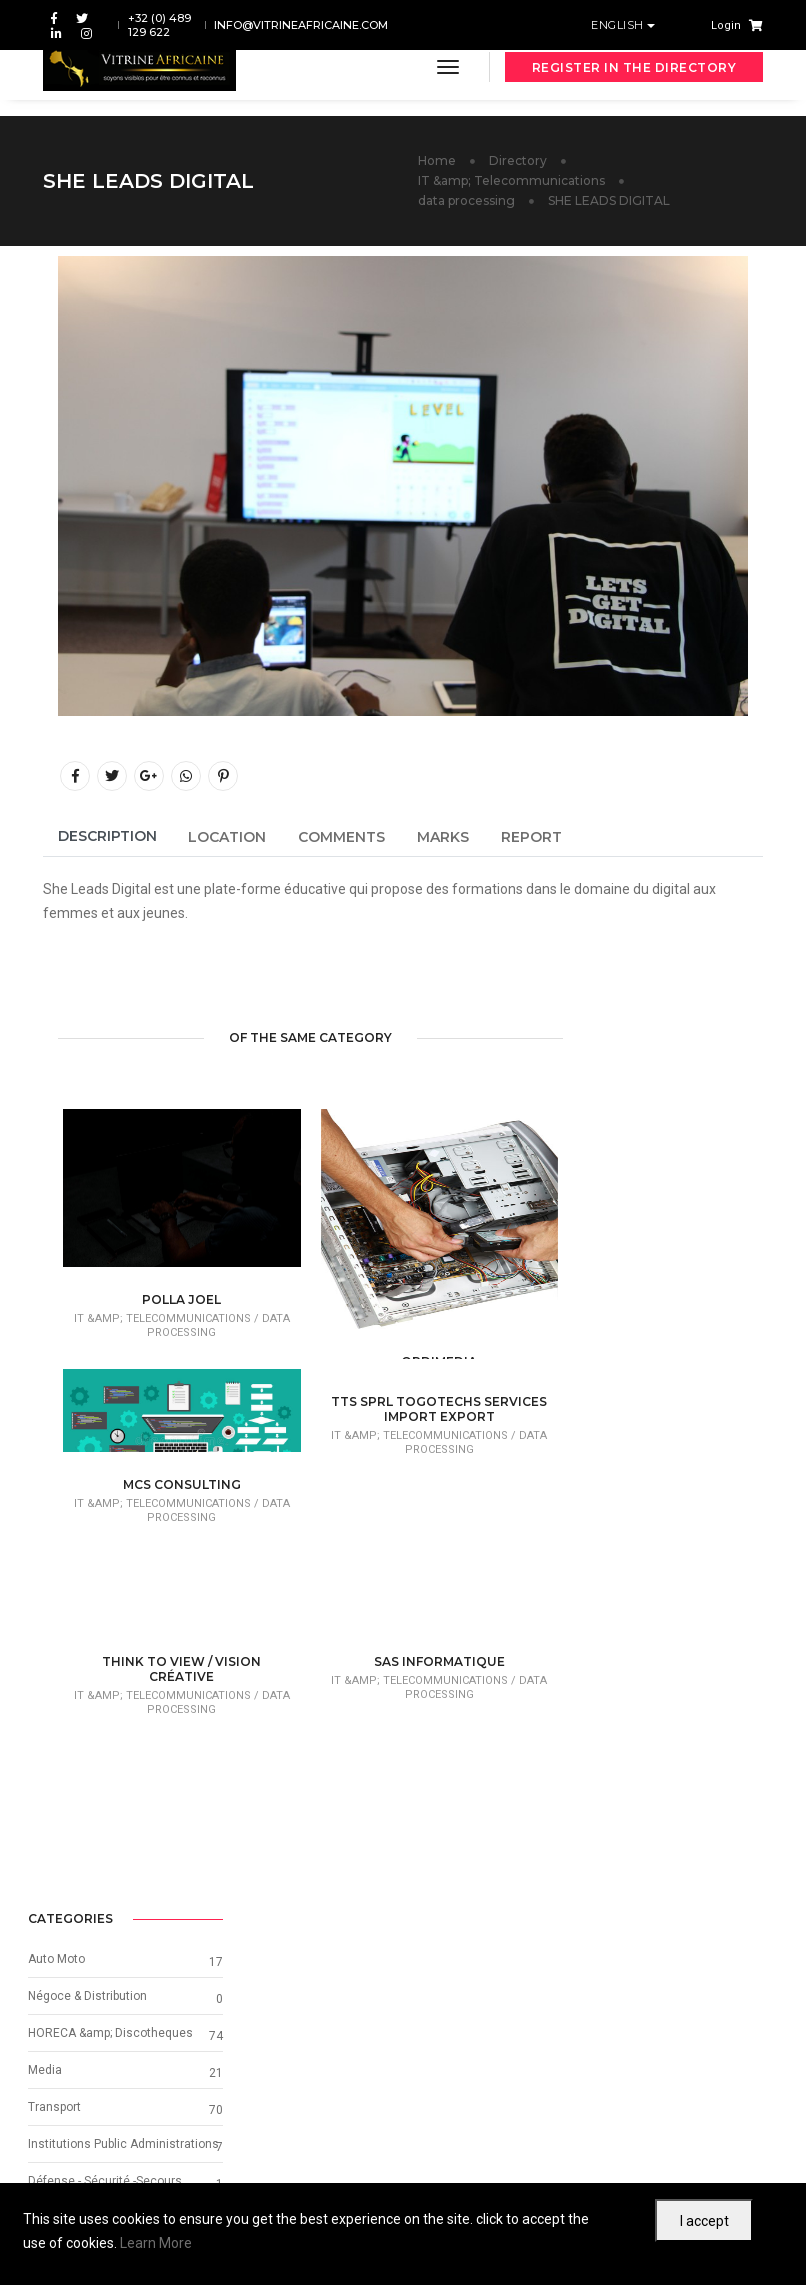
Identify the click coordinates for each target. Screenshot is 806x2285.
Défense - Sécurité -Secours (668, 1268)
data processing (466, 200)
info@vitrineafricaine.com (301, 25)
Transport (617, 1174)
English (619, 25)
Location (227, 837)
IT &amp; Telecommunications (511, 180)
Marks (443, 837)
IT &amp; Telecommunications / (167, 1318)
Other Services (632, 1305)
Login (726, 25)
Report (531, 837)
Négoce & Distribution (650, 1063)
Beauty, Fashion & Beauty (661, 1342)
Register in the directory (634, 67)
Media (608, 1137)
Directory (518, 160)
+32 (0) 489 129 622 (159, 25)
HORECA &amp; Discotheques (673, 1100)
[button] (605, 1536)
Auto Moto (619, 1026)
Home (437, 160)
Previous (139, 2076)
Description (107, 836)
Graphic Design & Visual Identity (679, 1379)
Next (681, 2076)
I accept (704, 2221)
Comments (341, 837)
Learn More (156, 2243)
